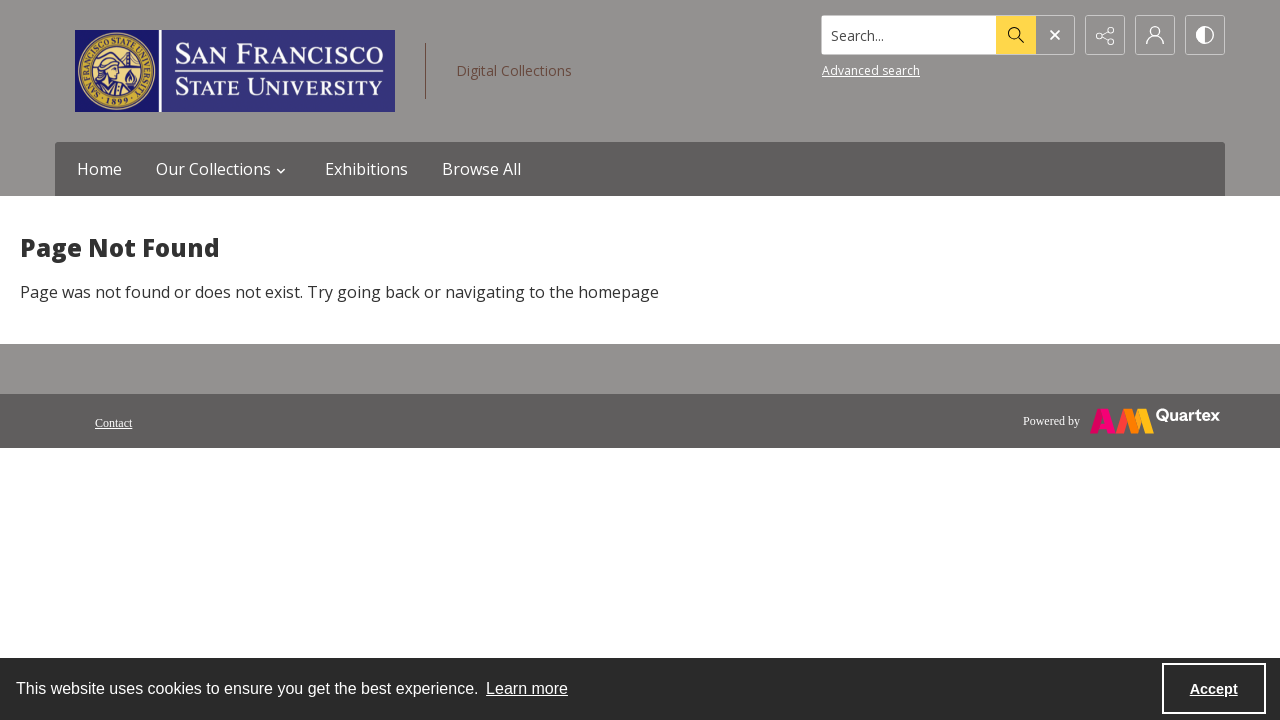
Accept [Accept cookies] (1214, 689)
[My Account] (1155, 35)
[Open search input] (1055, 35)
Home (99, 169)
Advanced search (871, 70)
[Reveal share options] (1105, 35)
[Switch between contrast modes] (1205, 35)
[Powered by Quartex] (1121, 421)
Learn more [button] (527, 688)
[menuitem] (113, 421)
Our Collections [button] (223, 169)
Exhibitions (366, 169)
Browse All (481, 169)
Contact (113, 423)
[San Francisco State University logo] (235, 71)
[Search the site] (909, 35)
